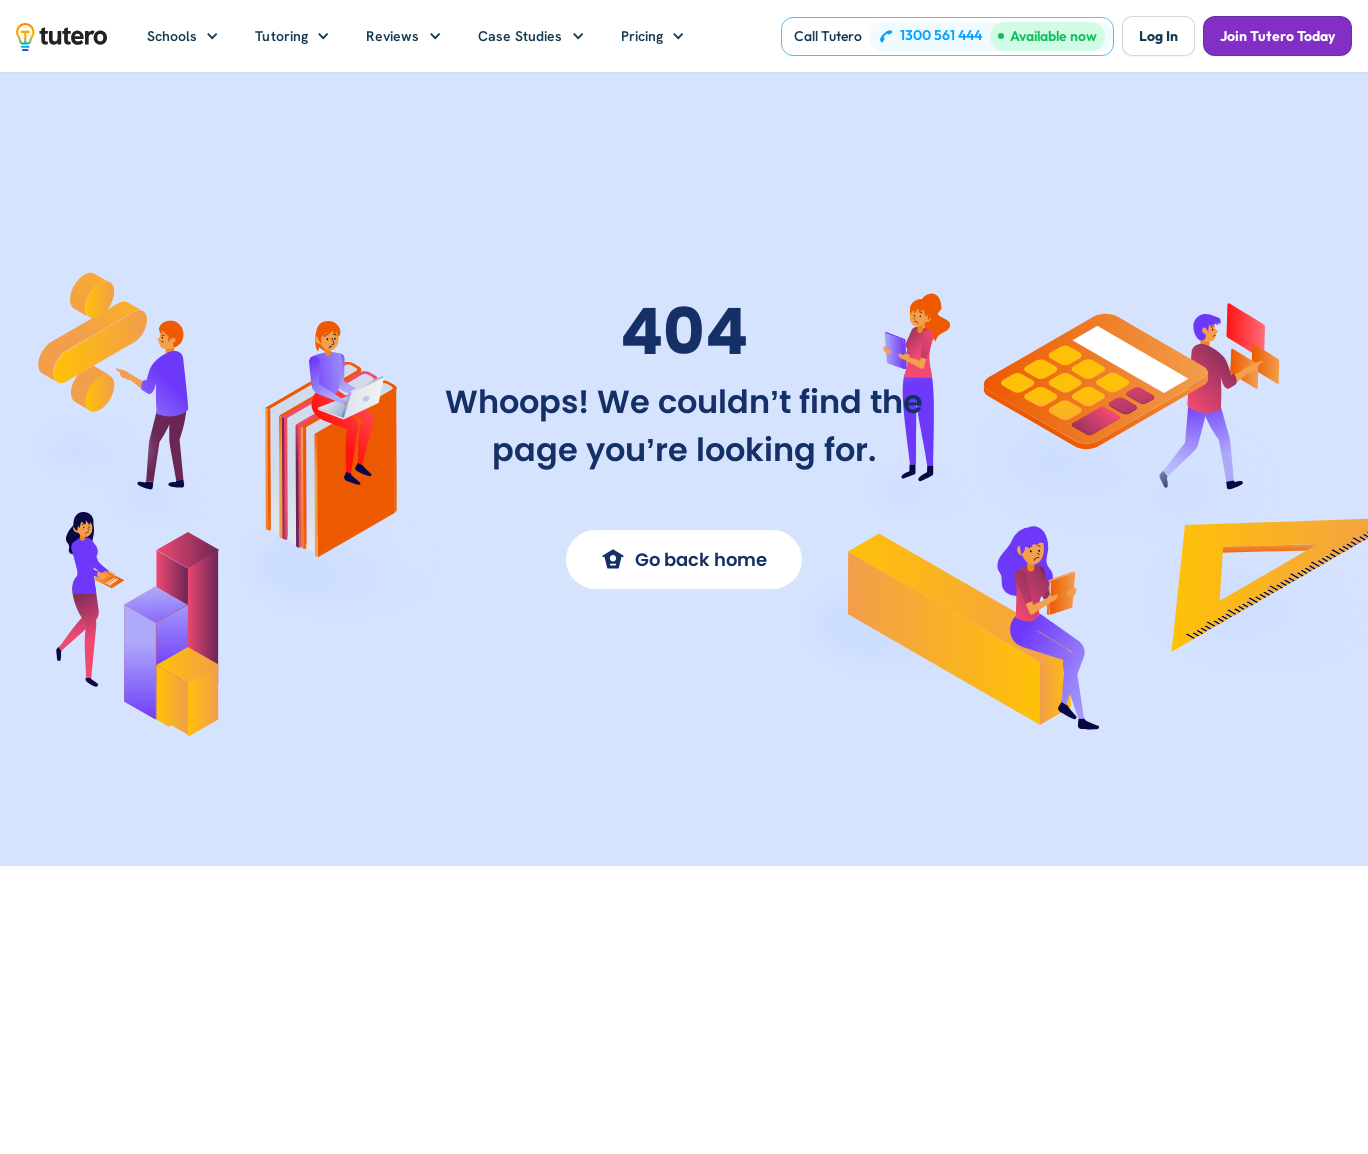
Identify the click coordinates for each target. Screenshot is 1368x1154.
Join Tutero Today (1277, 36)
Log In (1158, 36)
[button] (183, 36)
